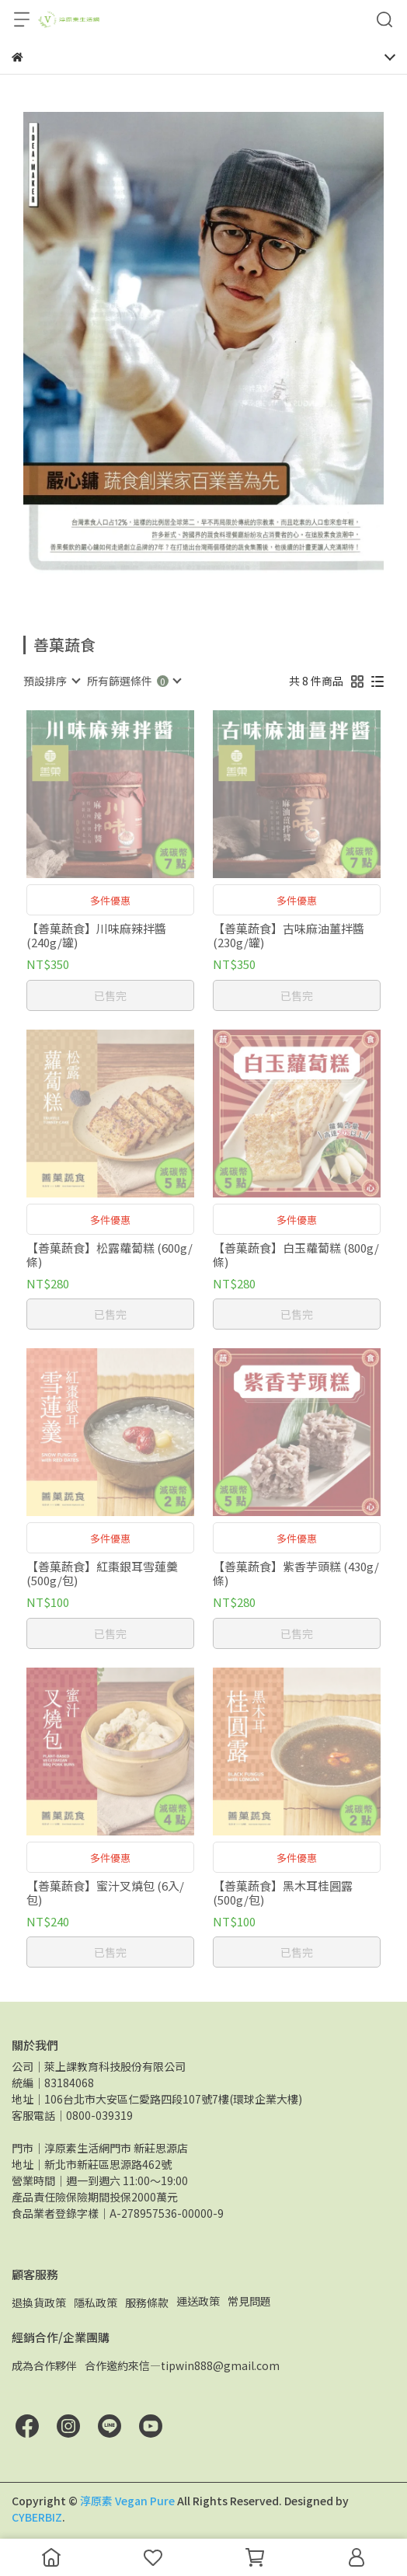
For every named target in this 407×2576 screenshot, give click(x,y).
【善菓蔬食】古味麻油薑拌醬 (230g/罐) (288, 936)
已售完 (110, 995)
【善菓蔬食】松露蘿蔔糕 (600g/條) (109, 1255)
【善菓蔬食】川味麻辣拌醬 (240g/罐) (96, 936)
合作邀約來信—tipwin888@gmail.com (182, 2365)
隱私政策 (95, 2302)
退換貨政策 (39, 2302)
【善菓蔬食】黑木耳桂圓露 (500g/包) (283, 1893)
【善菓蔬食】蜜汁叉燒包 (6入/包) (105, 1893)
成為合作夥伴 (44, 2365)
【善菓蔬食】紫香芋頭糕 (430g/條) (296, 1574)
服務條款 (147, 2302)
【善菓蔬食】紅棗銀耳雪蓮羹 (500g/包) (102, 1574)
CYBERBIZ (37, 2517)
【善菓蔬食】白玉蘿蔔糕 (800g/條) (296, 1255)
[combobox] (51, 681)
